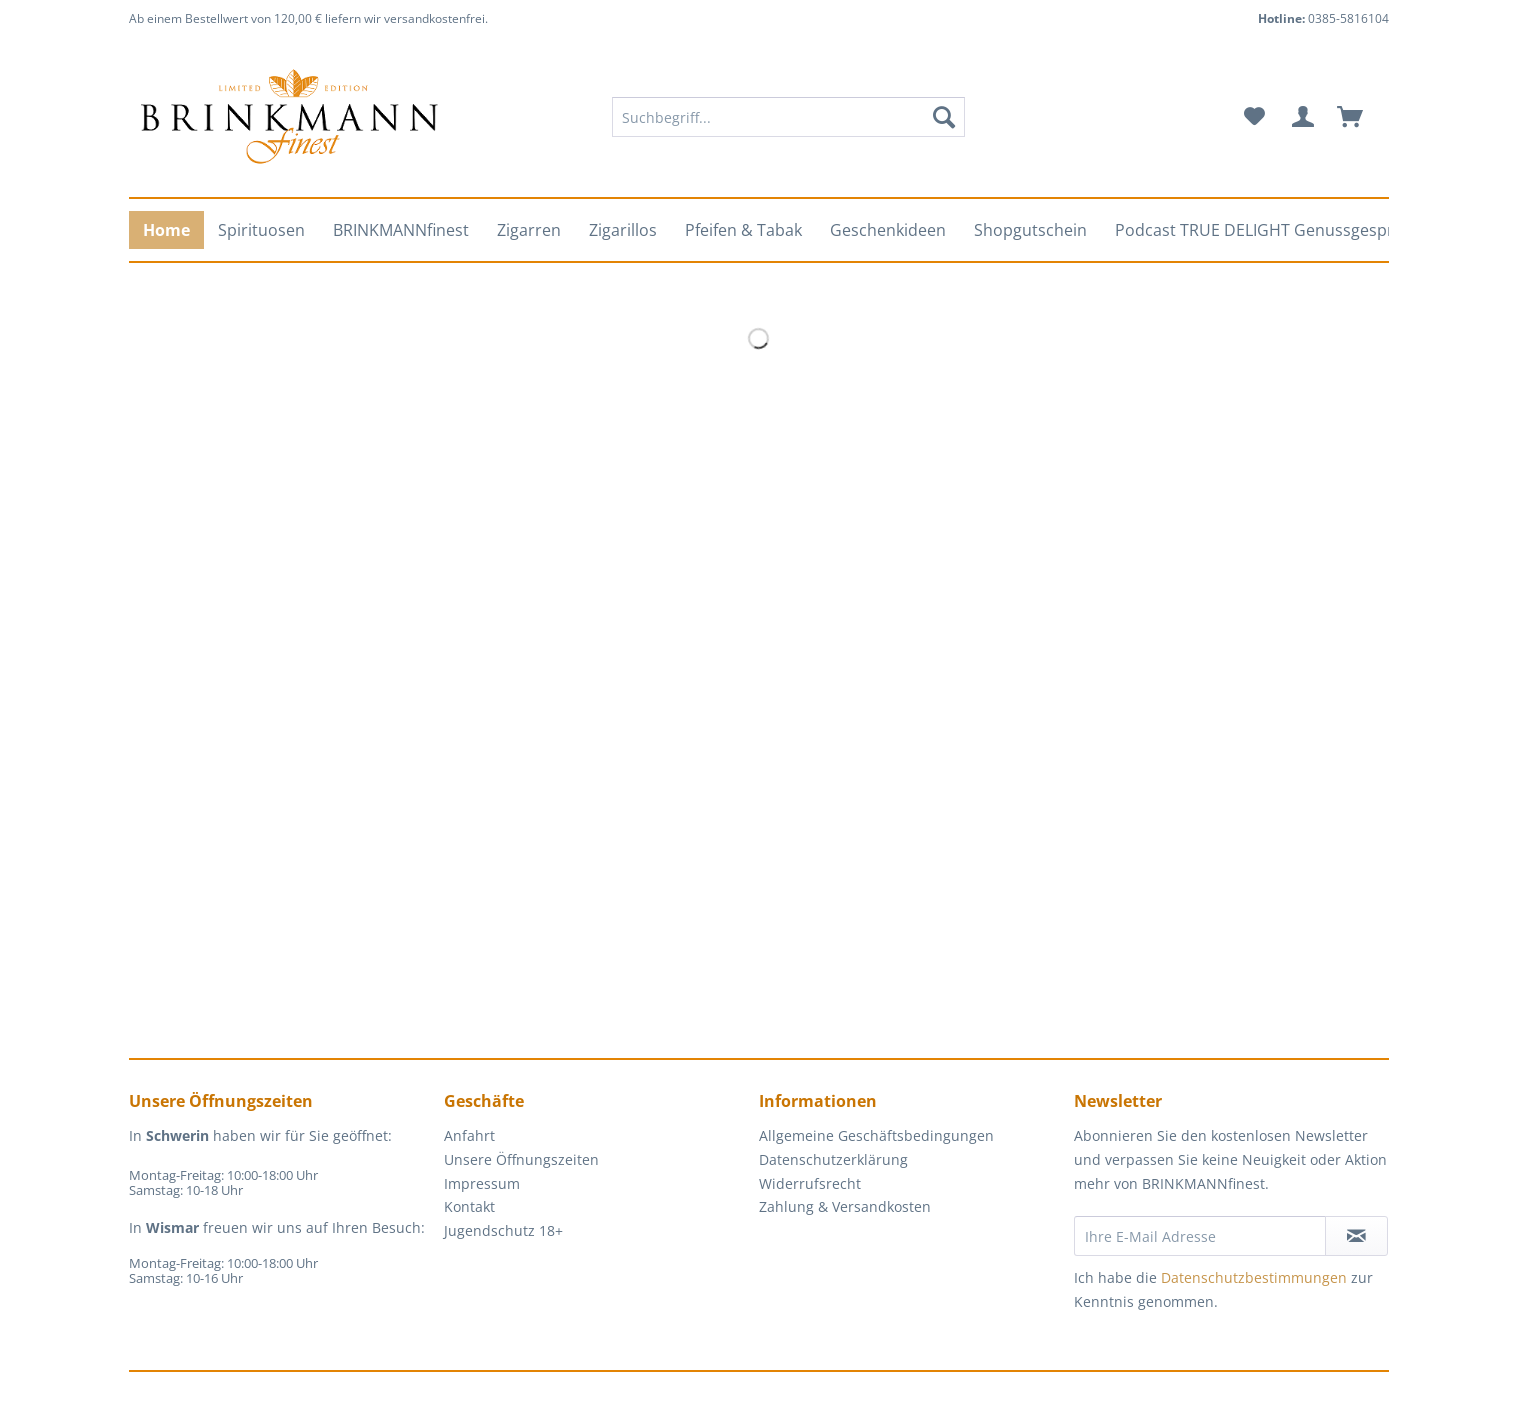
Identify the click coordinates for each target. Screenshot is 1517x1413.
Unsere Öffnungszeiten (521, 1159)
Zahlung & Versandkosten (845, 1206)
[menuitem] (788, 126)
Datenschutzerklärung (833, 1159)
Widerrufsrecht (810, 1183)
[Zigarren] (529, 230)
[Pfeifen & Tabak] (743, 230)
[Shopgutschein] (1030, 230)
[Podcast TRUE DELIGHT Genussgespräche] (1272, 230)
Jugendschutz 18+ (503, 1230)
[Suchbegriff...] (788, 117)
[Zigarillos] (623, 230)
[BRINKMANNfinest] (401, 230)
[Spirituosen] (261, 230)
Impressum (482, 1183)
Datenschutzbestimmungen (1254, 1277)
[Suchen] (944, 117)
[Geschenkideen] (888, 230)
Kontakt (469, 1206)
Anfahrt (469, 1135)
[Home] (166, 230)
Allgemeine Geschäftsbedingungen (876, 1135)
